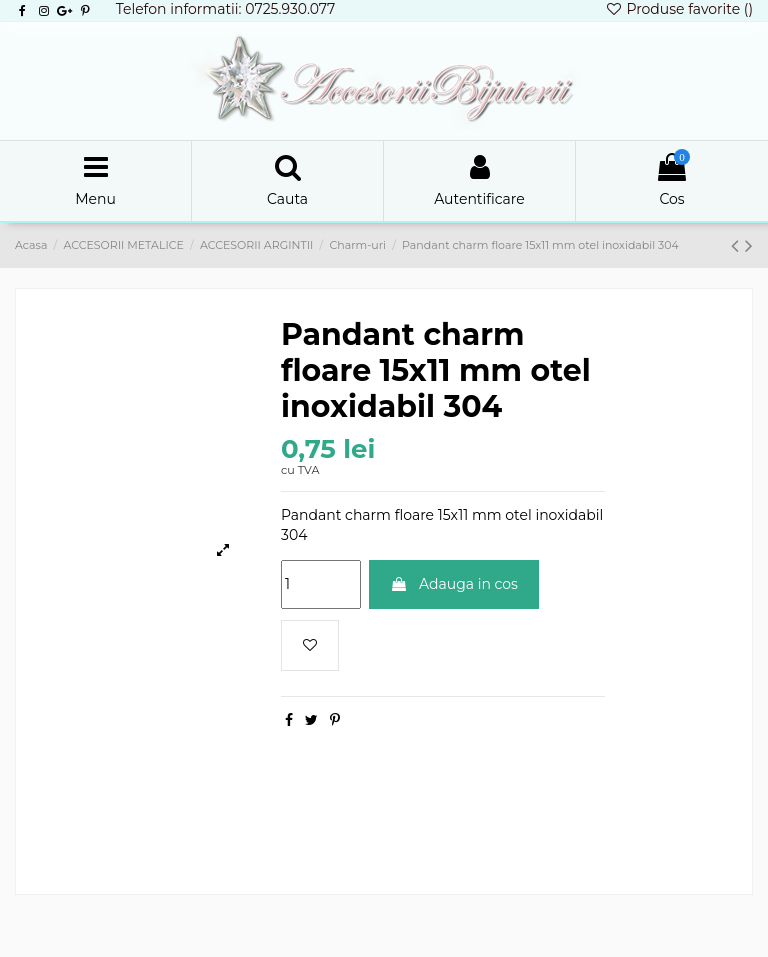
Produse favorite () (679, 9)
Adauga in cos (454, 584)
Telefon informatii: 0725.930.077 (226, 9)
